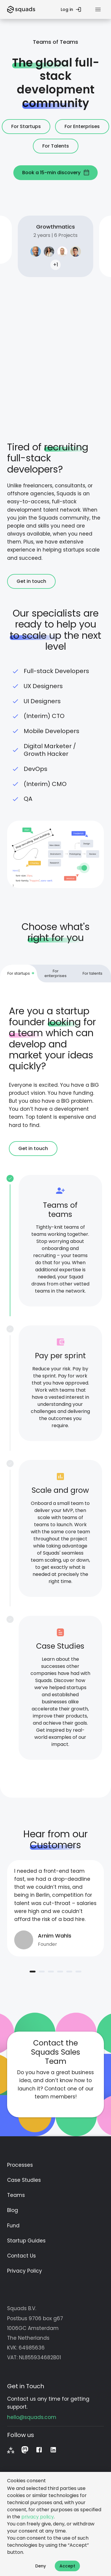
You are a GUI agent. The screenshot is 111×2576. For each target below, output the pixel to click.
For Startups (26, 126)
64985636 (32, 2347)
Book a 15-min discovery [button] (55, 172)
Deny (40, 2566)
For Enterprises (82, 126)
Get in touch (31, 581)
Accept (67, 2566)
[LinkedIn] (53, 2449)
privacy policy (37, 2516)
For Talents (55, 146)
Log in (70, 9)
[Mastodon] (25, 2449)
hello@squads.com (31, 2416)
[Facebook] (39, 2449)
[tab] (18, 973)
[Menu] (98, 9)
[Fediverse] (11, 2449)
